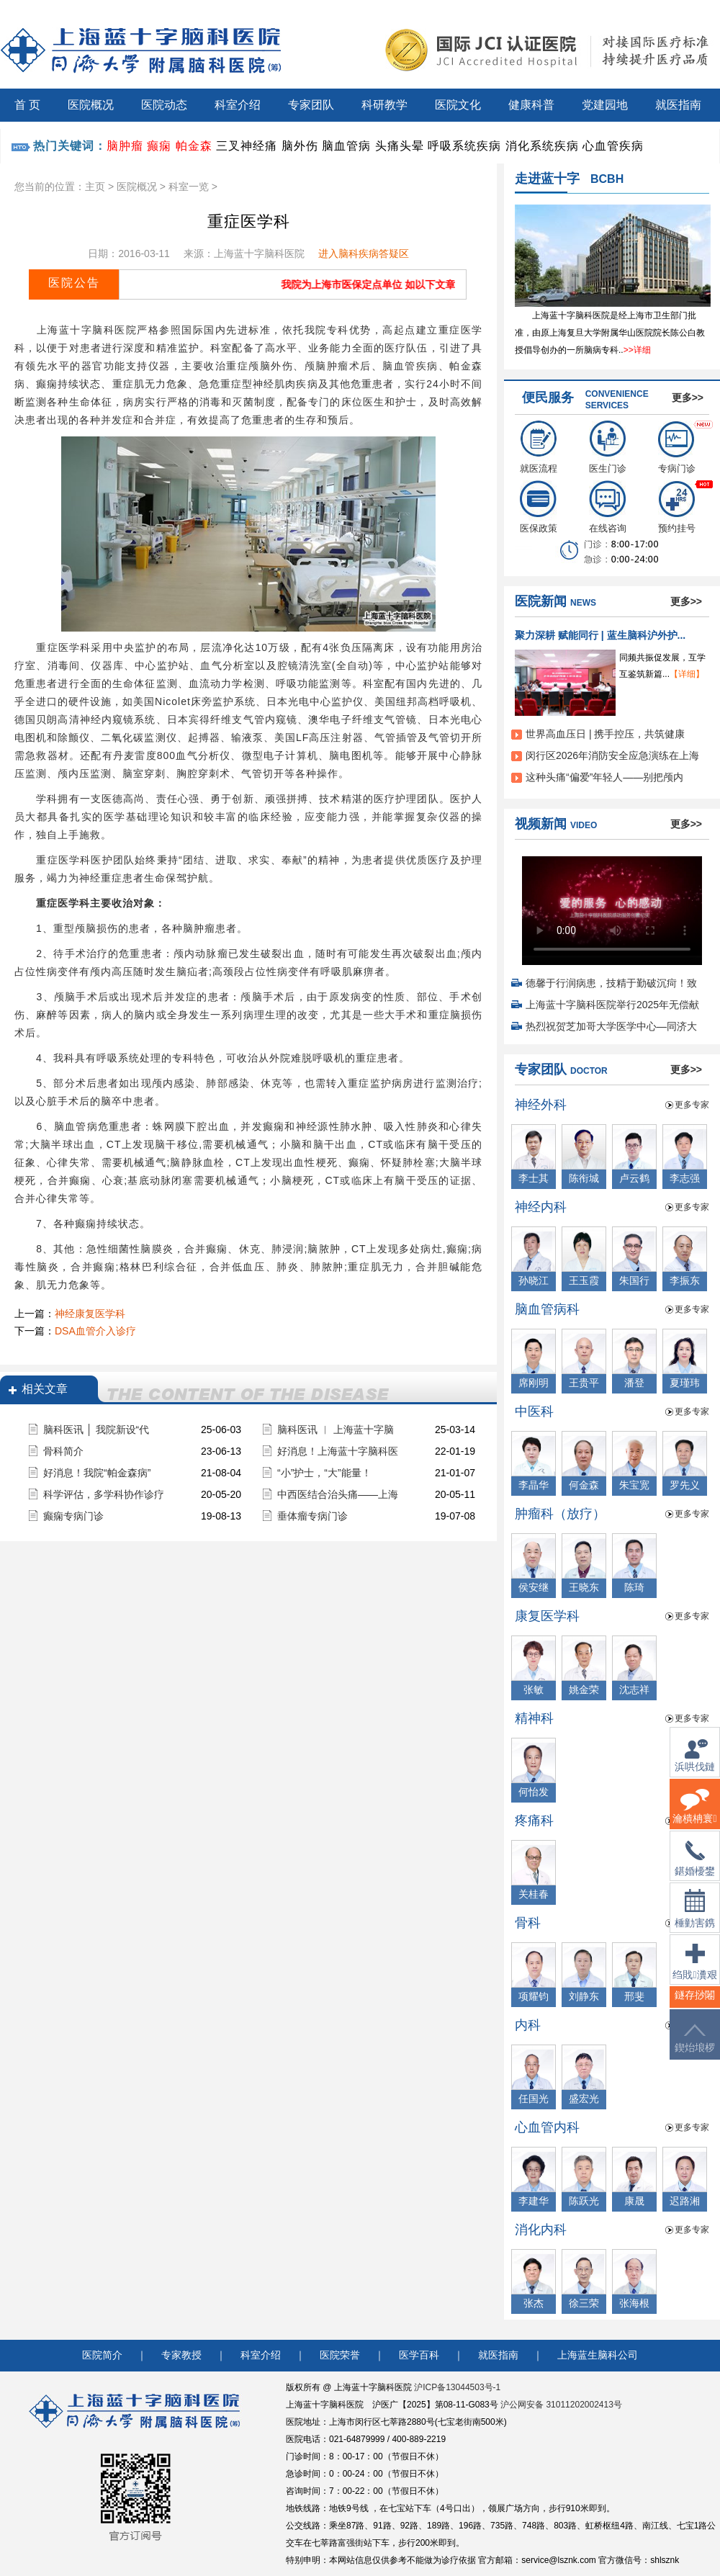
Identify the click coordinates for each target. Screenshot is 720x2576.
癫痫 (159, 146)
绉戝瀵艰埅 (694, 1971)
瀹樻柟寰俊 (694, 1815)
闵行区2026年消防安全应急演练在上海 (612, 755)
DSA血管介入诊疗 (95, 1331)
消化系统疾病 (542, 146)
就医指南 (678, 105)
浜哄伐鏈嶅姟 (695, 1764)
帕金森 (194, 146)
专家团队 (311, 105)
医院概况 (91, 105)
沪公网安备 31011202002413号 (561, 2405)
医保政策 (538, 507)
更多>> (687, 397)
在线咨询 (607, 507)
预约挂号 (677, 507)
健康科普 (531, 105)
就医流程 (538, 447)
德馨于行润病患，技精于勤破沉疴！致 (611, 983)
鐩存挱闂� (695, 2004)
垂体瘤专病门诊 (312, 1516)
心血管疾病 (613, 146)
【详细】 (687, 674)
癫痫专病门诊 (73, 1516)
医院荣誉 (340, 2355)
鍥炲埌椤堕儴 (695, 2047)
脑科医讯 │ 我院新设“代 (96, 1429)
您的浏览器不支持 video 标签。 (612, 906)
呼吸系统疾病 (464, 146)
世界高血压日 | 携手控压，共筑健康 (605, 734)
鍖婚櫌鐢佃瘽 (695, 1867)
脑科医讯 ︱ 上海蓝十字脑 (335, 1429)
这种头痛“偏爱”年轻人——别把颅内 (604, 777)
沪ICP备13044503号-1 (457, 2387)
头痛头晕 (399, 146)
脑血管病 (346, 146)
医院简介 (102, 2355)
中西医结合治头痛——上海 (337, 1494)
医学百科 (419, 2355)
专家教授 (181, 2355)
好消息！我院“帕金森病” (96, 1472)
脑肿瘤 (125, 146)
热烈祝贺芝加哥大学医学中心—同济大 (611, 1026)
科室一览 (188, 186)
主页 (95, 186)
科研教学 (384, 105)
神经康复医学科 (90, 1313)
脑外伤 (300, 146)
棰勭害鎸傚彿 (695, 1917)
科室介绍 (238, 105)
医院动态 (164, 105)
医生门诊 (607, 447)
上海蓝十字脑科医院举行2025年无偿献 (612, 1004)
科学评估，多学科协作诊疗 (103, 1494)
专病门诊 (677, 447)
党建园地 (605, 105)
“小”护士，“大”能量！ (324, 1472)
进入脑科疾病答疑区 (363, 253)
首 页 (27, 105)
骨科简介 (63, 1451)
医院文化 (458, 105)
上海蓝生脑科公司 (597, 2355)
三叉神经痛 (246, 146)
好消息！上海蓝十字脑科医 (337, 1451)
